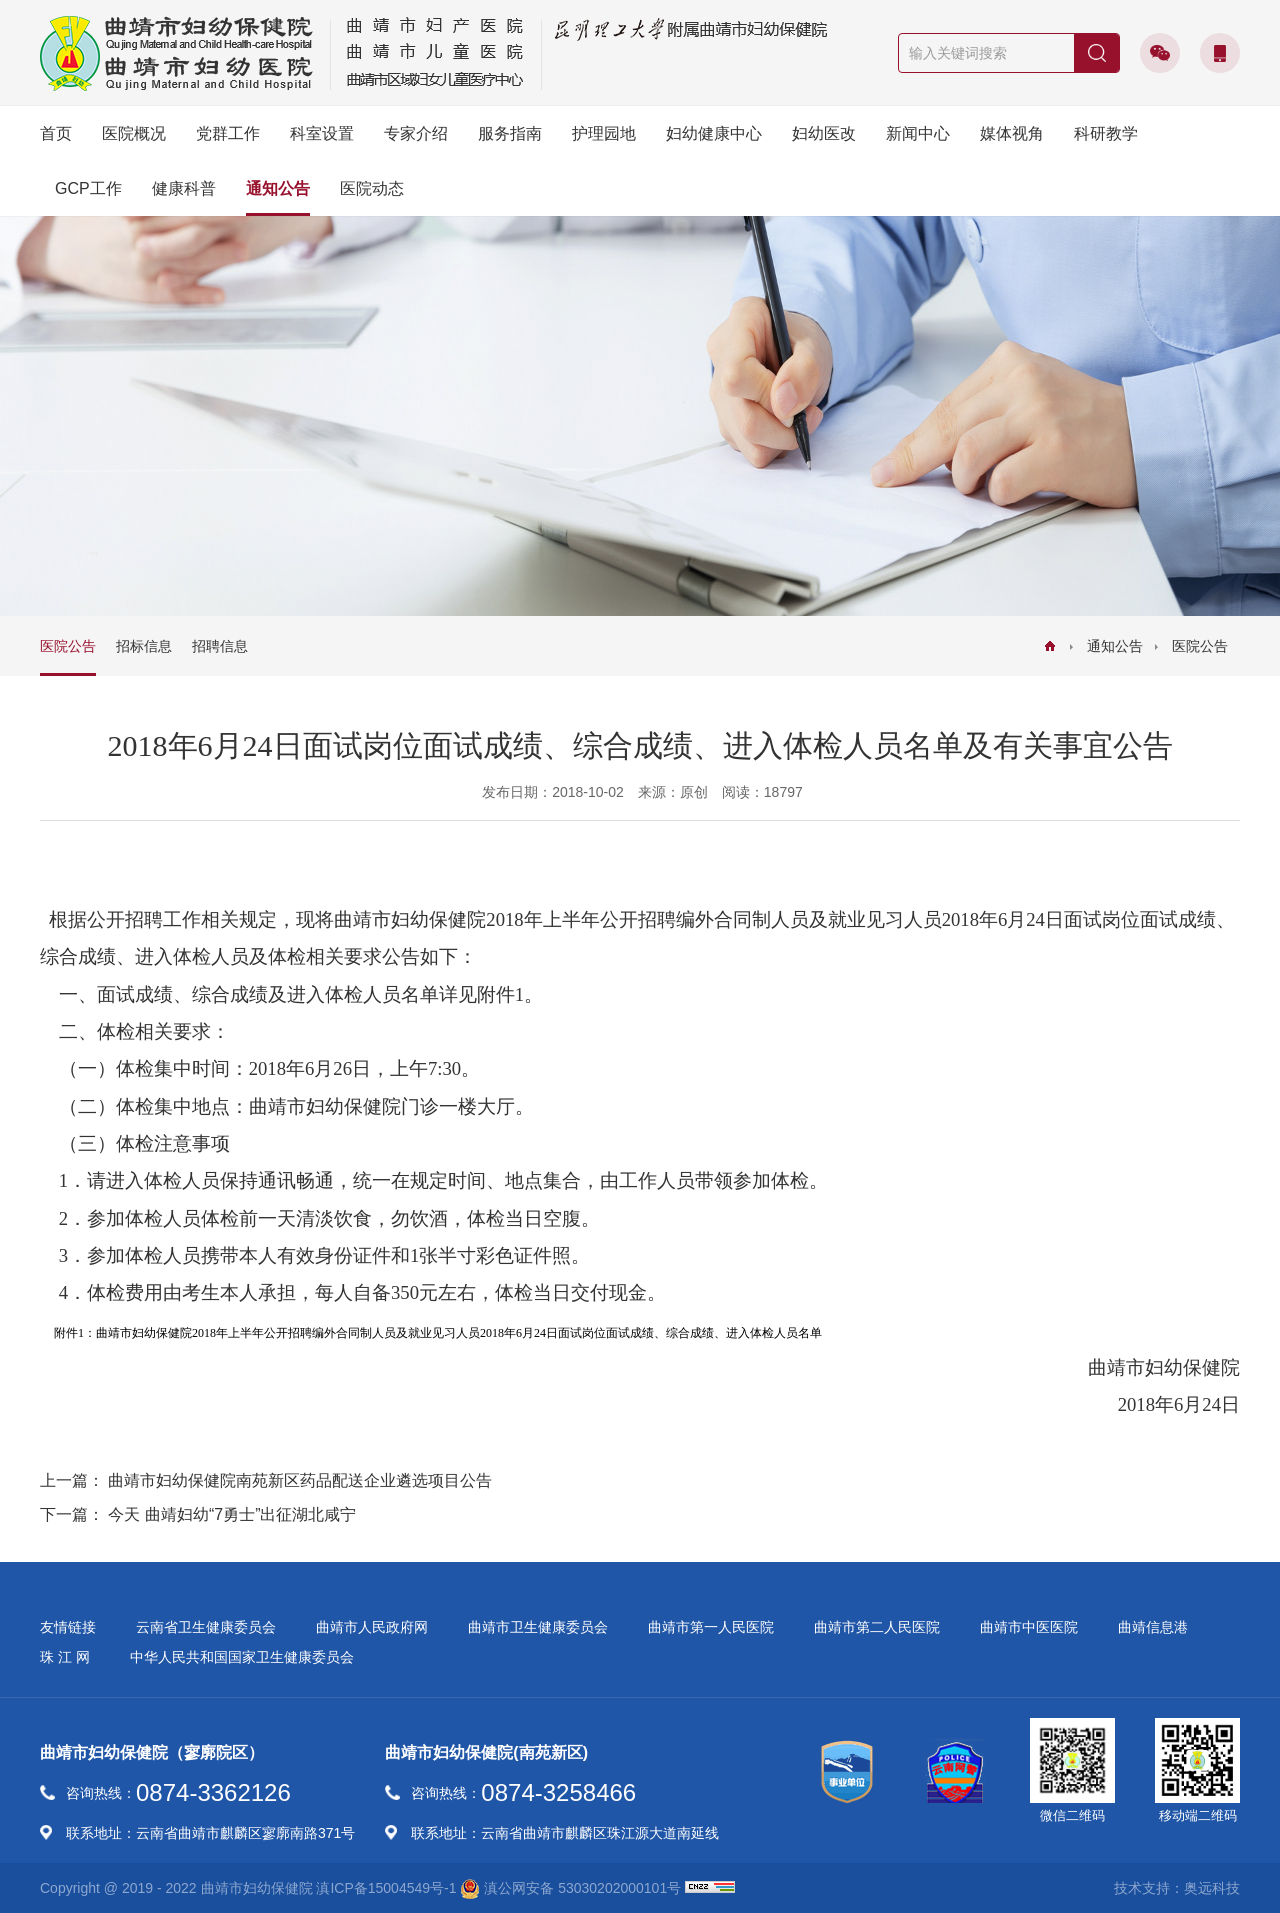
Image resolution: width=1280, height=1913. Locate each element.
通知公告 (278, 188)
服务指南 (510, 133)
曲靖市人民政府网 (372, 1627)
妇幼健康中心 (714, 133)
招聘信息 (220, 646)
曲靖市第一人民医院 (711, 1627)
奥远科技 (1212, 1888)
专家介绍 (416, 133)
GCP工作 (88, 188)
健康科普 (184, 188)
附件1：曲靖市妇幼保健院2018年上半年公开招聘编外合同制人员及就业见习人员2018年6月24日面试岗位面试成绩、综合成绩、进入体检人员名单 (438, 1333)
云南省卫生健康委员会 (206, 1627)
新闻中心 (918, 133)
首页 (56, 133)
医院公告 (1200, 646)
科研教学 (1106, 133)
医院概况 (134, 133)
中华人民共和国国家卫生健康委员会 (242, 1657)
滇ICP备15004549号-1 (386, 1888)
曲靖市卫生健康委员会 (538, 1627)
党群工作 (228, 133)
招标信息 (144, 646)
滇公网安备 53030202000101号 (570, 1889)
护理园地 (604, 133)
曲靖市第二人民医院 (877, 1627)
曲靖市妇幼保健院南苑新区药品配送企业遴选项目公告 (300, 1480)
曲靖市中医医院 (1029, 1627)
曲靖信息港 (1153, 1627)
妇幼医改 (824, 133)
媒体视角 (1012, 133)
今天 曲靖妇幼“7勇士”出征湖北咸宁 (232, 1514)
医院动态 (372, 188)
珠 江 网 (65, 1657)
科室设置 (322, 133)
